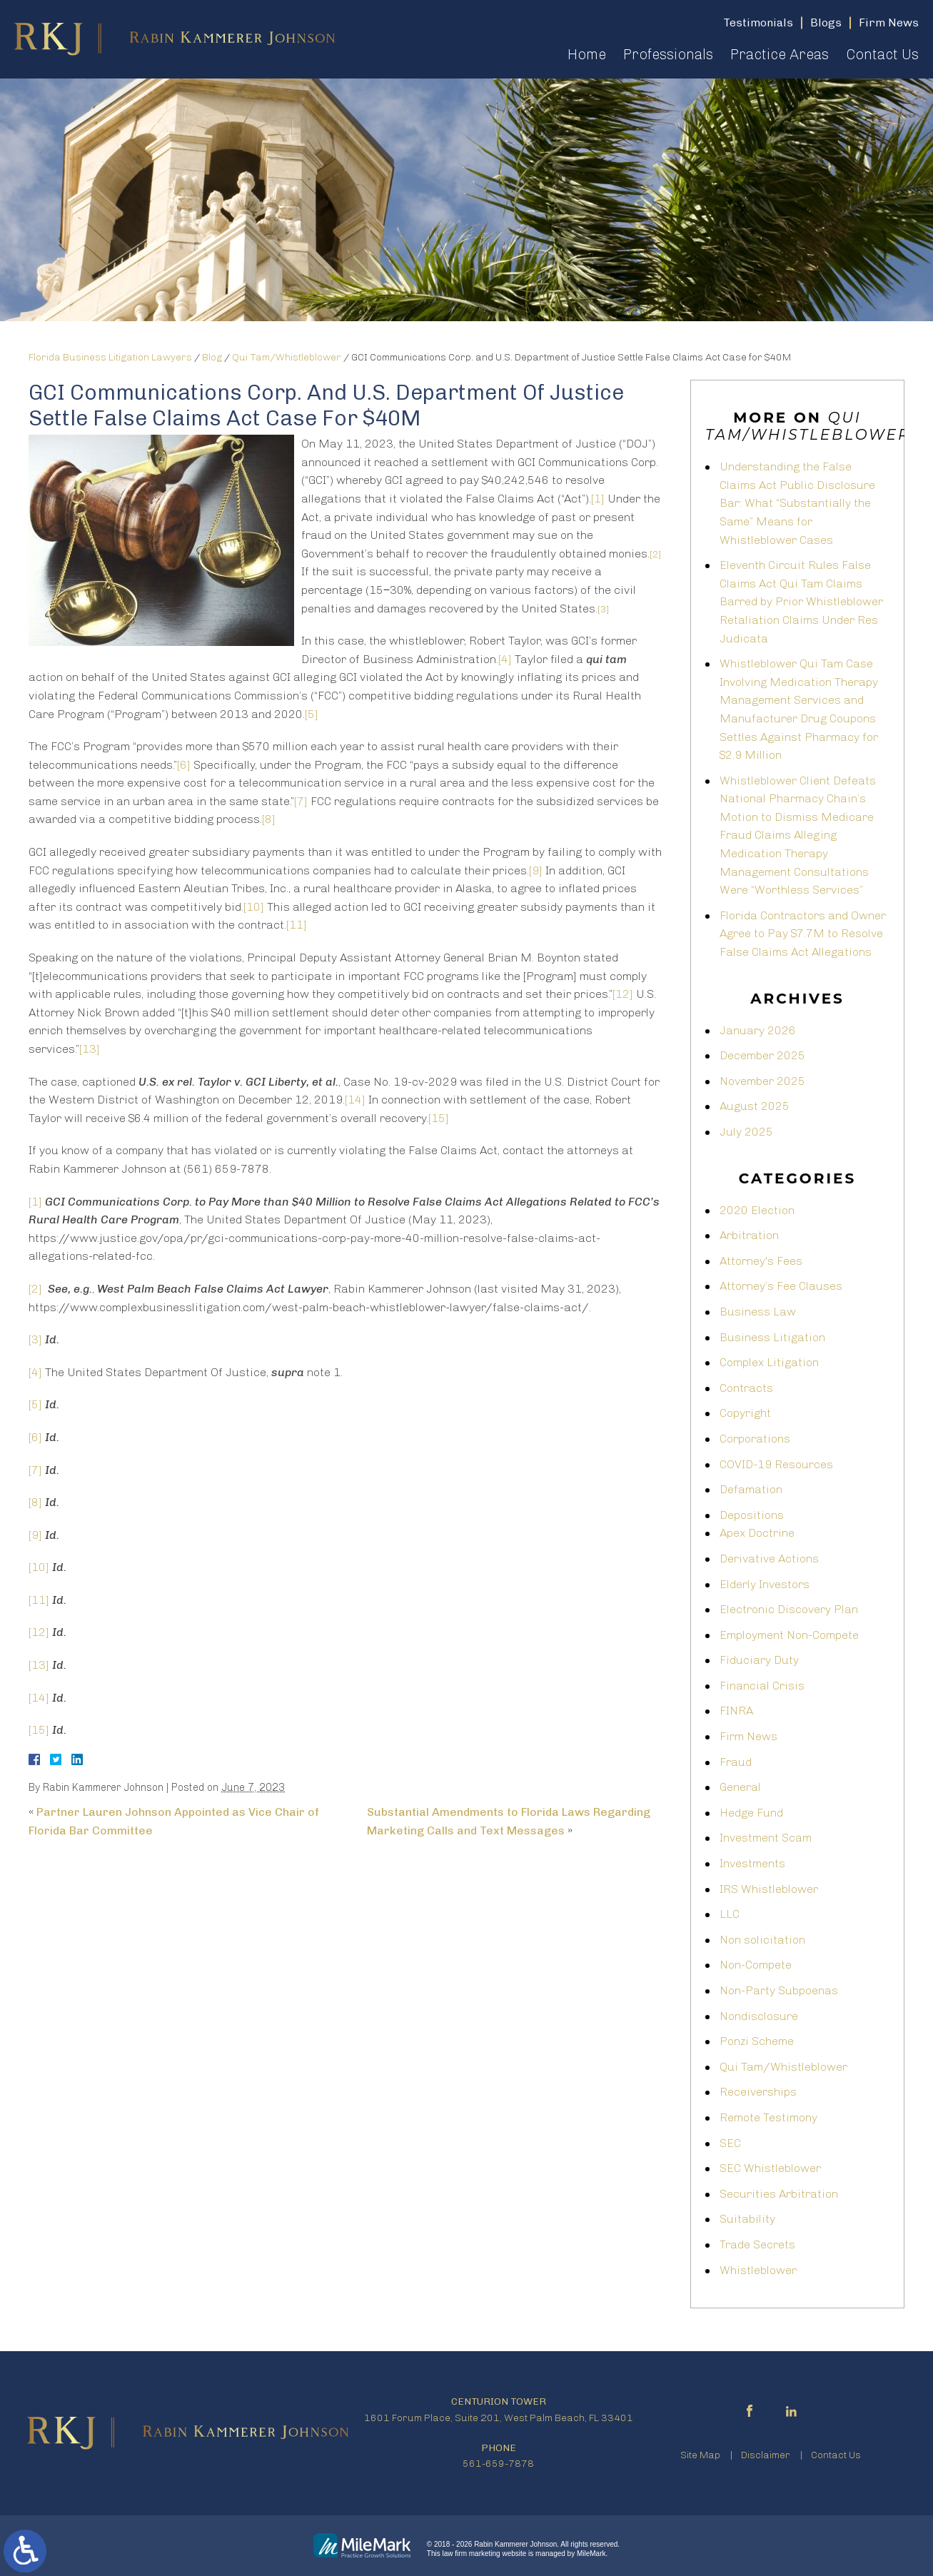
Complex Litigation (769, 1362)
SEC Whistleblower (770, 2168)
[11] (296, 924)
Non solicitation (762, 1939)
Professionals (668, 54)
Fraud (736, 1762)
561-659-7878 (498, 2464)
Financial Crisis (762, 1685)
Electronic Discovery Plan (789, 1609)
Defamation (751, 1489)
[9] (536, 870)
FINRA (736, 1710)
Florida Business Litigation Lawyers (110, 357)
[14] (355, 1099)
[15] (438, 1118)
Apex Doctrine (757, 1533)
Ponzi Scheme (757, 2041)
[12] (622, 994)
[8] (269, 819)
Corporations (755, 1438)
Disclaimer (765, 2455)
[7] (301, 801)
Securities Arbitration (779, 2194)
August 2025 (755, 1106)
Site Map (700, 2455)
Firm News (748, 1736)
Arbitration (749, 1235)
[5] (311, 714)
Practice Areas (779, 54)
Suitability (747, 2219)
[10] (253, 907)
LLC (730, 1914)
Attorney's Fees (761, 1261)
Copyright (745, 1413)
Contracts (746, 1388)
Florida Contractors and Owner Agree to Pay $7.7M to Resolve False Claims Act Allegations (803, 934)
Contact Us (882, 54)
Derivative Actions (769, 1558)
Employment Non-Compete (789, 1635)
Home (587, 54)
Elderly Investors (765, 1584)
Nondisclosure (759, 2016)
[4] (505, 659)
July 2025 (746, 1131)
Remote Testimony (768, 2117)
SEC (730, 2143)
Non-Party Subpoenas (779, 1990)
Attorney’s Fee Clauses (781, 1286)
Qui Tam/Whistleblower (286, 357)
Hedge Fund (751, 1812)
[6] (184, 765)
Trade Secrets (757, 2244)
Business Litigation (772, 1337)
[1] (598, 498)
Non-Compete (756, 1964)
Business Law (758, 1311)
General (740, 1787)
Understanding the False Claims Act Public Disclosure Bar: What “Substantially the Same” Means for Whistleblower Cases (797, 503)
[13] (89, 1049)
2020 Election (757, 1210)
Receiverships (758, 2091)
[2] (35, 1288)
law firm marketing (471, 2553)
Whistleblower (758, 2270)
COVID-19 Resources (776, 1464)
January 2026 (758, 1030)
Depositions (752, 1515)
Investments (752, 1863)
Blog (212, 357)
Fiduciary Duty (759, 1660)
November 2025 (762, 1081)
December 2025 (762, 1055)
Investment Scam (766, 1837)
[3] (35, 1339)
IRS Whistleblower (769, 1889)
